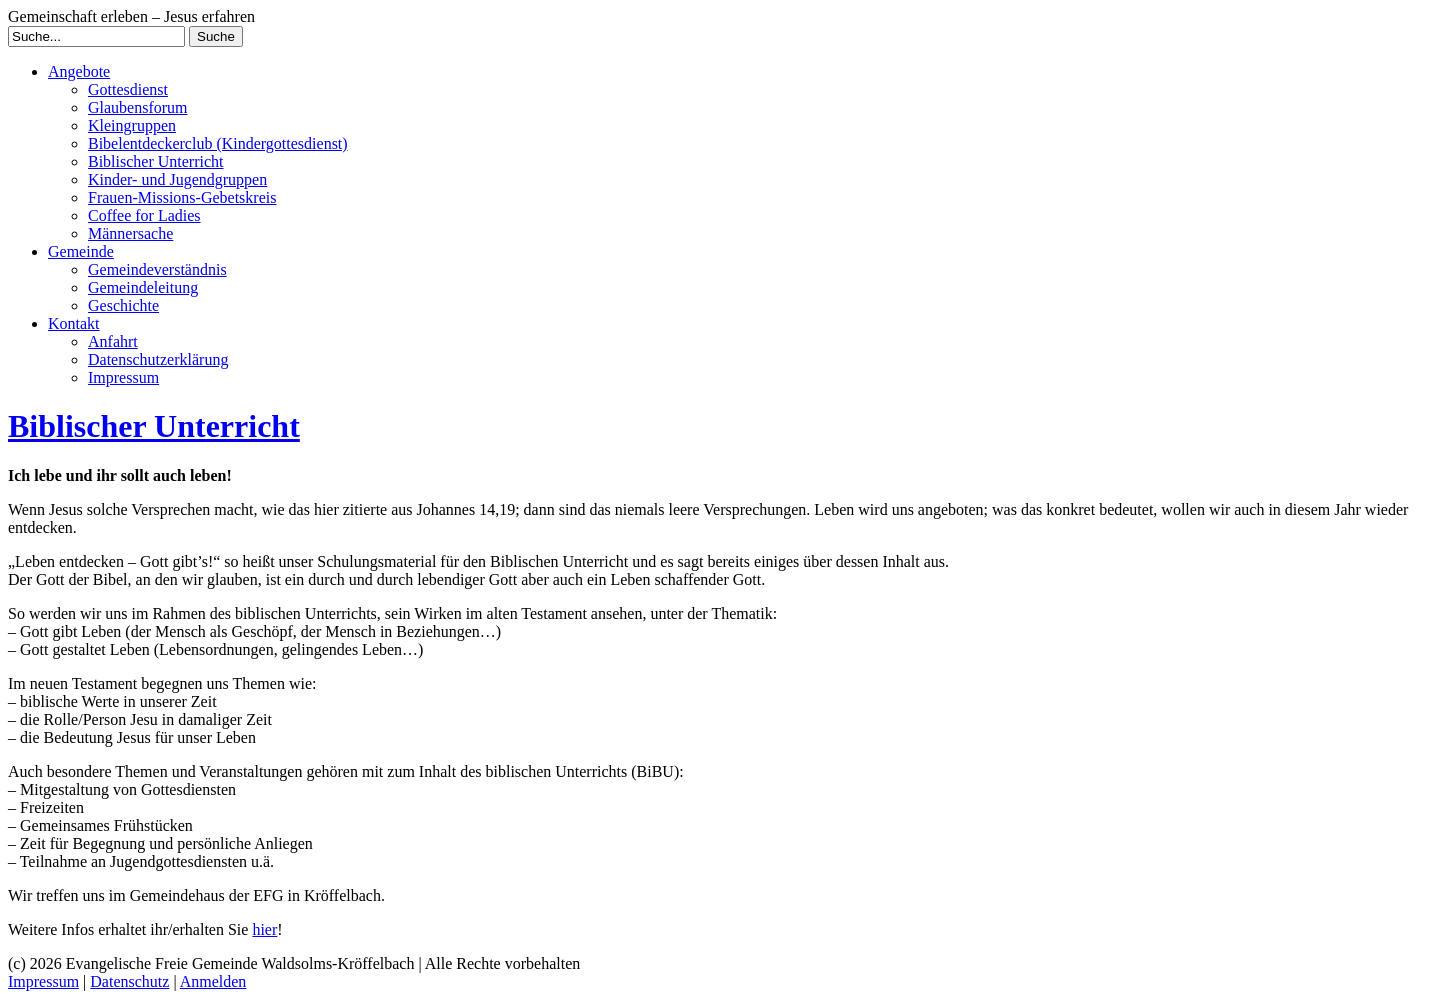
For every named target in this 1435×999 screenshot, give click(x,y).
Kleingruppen (132, 125)
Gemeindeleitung (143, 287)
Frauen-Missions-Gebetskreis (182, 197)
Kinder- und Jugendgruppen (177, 179)
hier (264, 929)
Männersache (130, 233)
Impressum (123, 377)
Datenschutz (129, 981)
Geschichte (123, 305)
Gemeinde (81, 251)
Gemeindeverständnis (157, 269)
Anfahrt (113, 341)
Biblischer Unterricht (156, 161)
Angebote (79, 71)
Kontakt (74, 323)
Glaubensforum (138, 107)
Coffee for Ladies (144, 215)
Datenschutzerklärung (158, 359)
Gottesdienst (128, 89)
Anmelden (213, 981)
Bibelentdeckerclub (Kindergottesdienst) (218, 143)
